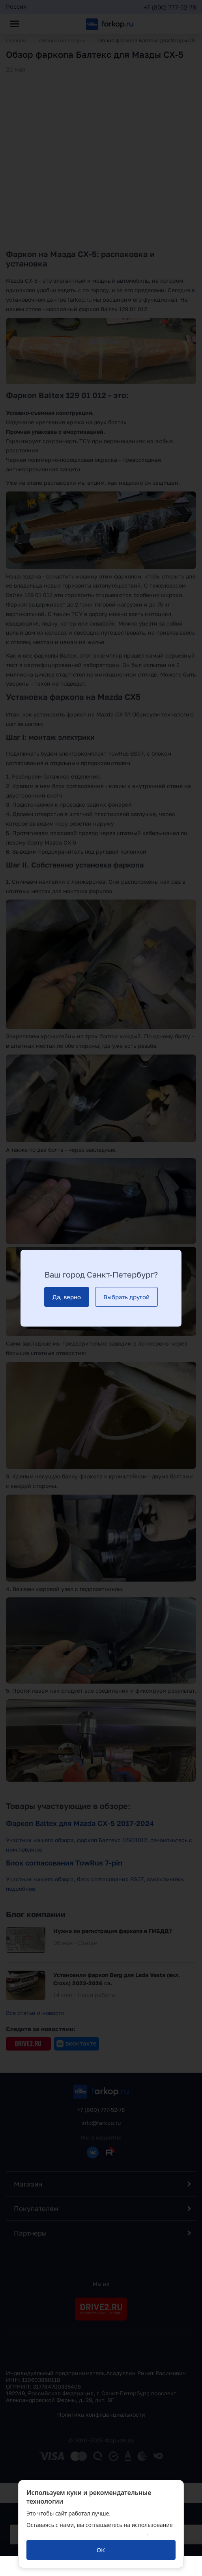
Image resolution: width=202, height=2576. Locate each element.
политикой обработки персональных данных (86, 2532)
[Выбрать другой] (126, 1297)
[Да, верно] (66, 1297)
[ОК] (101, 2550)
